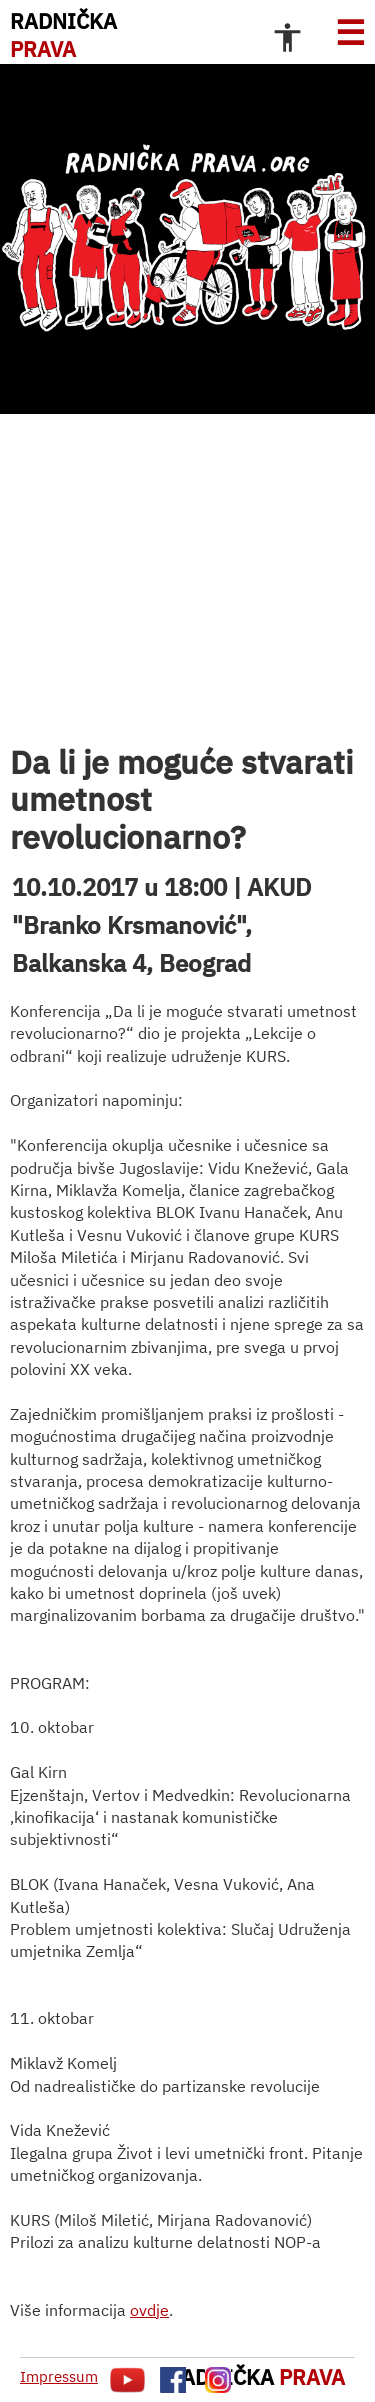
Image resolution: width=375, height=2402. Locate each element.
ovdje (149, 2310)
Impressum (59, 2376)
